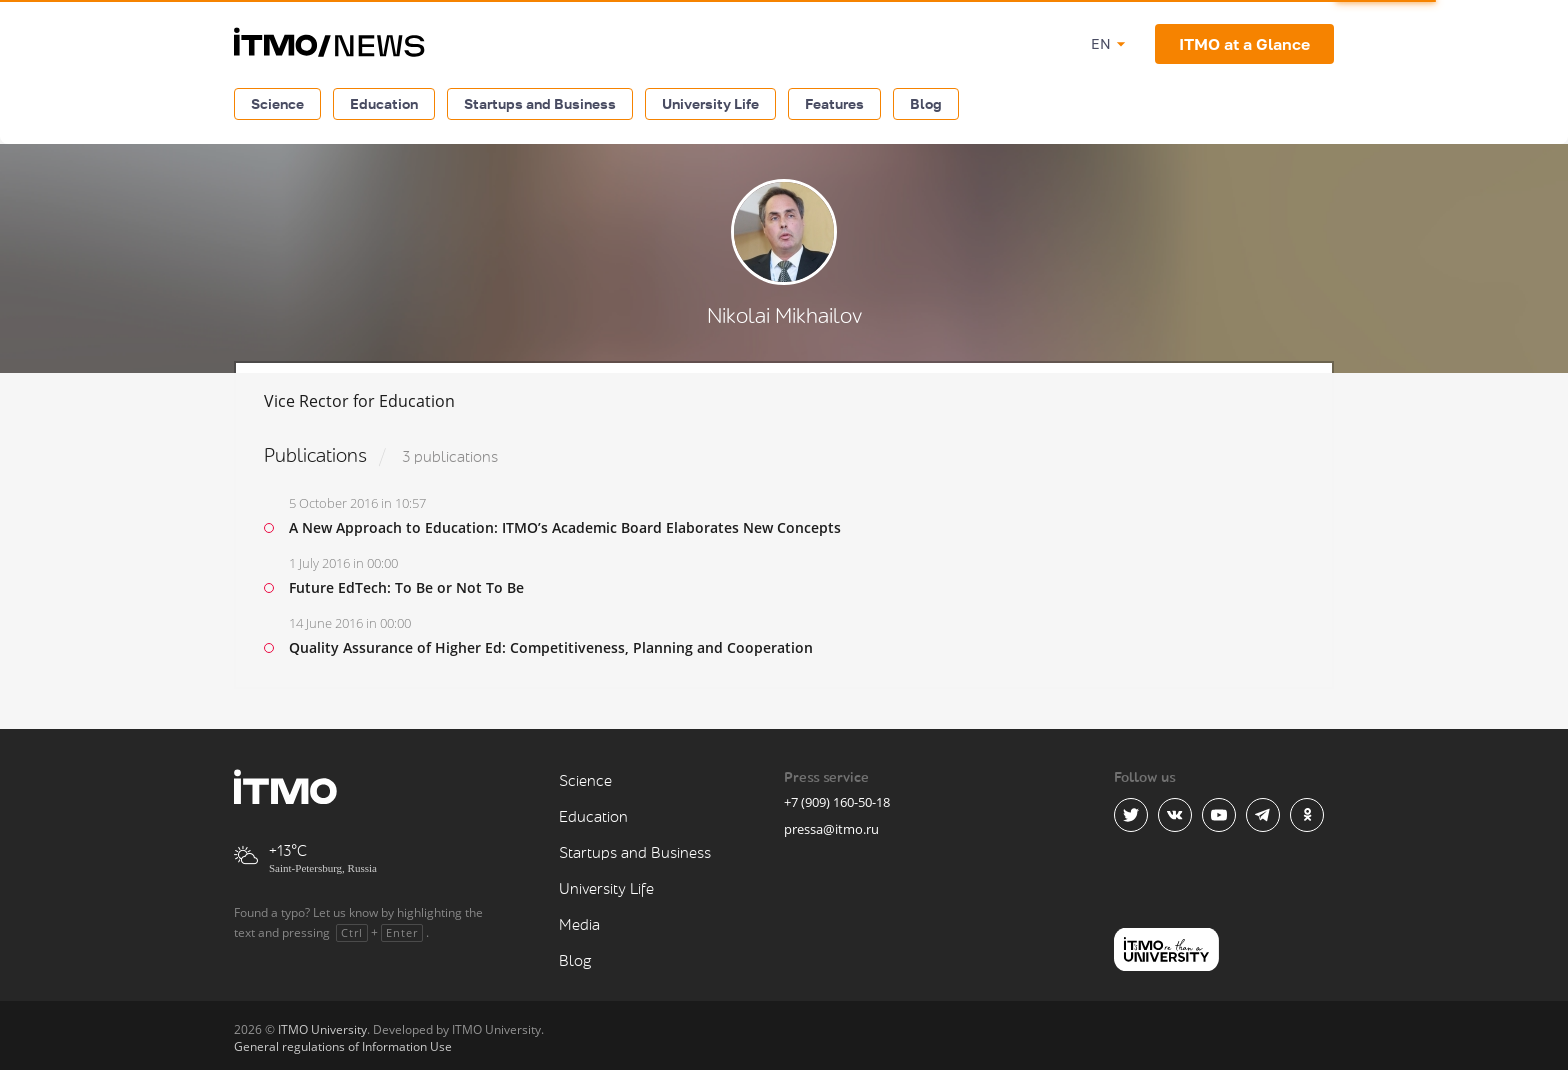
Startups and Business (540, 103)
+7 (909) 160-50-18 (837, 802)
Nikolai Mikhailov (784, 316)
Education (384, 103)
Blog (926, 103)
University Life (710, 103)
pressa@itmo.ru (831, 829)
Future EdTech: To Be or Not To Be (406, 587)
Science (277, 103)
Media (579, 925)
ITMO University (322, 1029)
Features (834, 103)
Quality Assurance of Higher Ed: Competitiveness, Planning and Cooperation (551, 647)
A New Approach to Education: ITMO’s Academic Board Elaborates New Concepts (565, 527)
